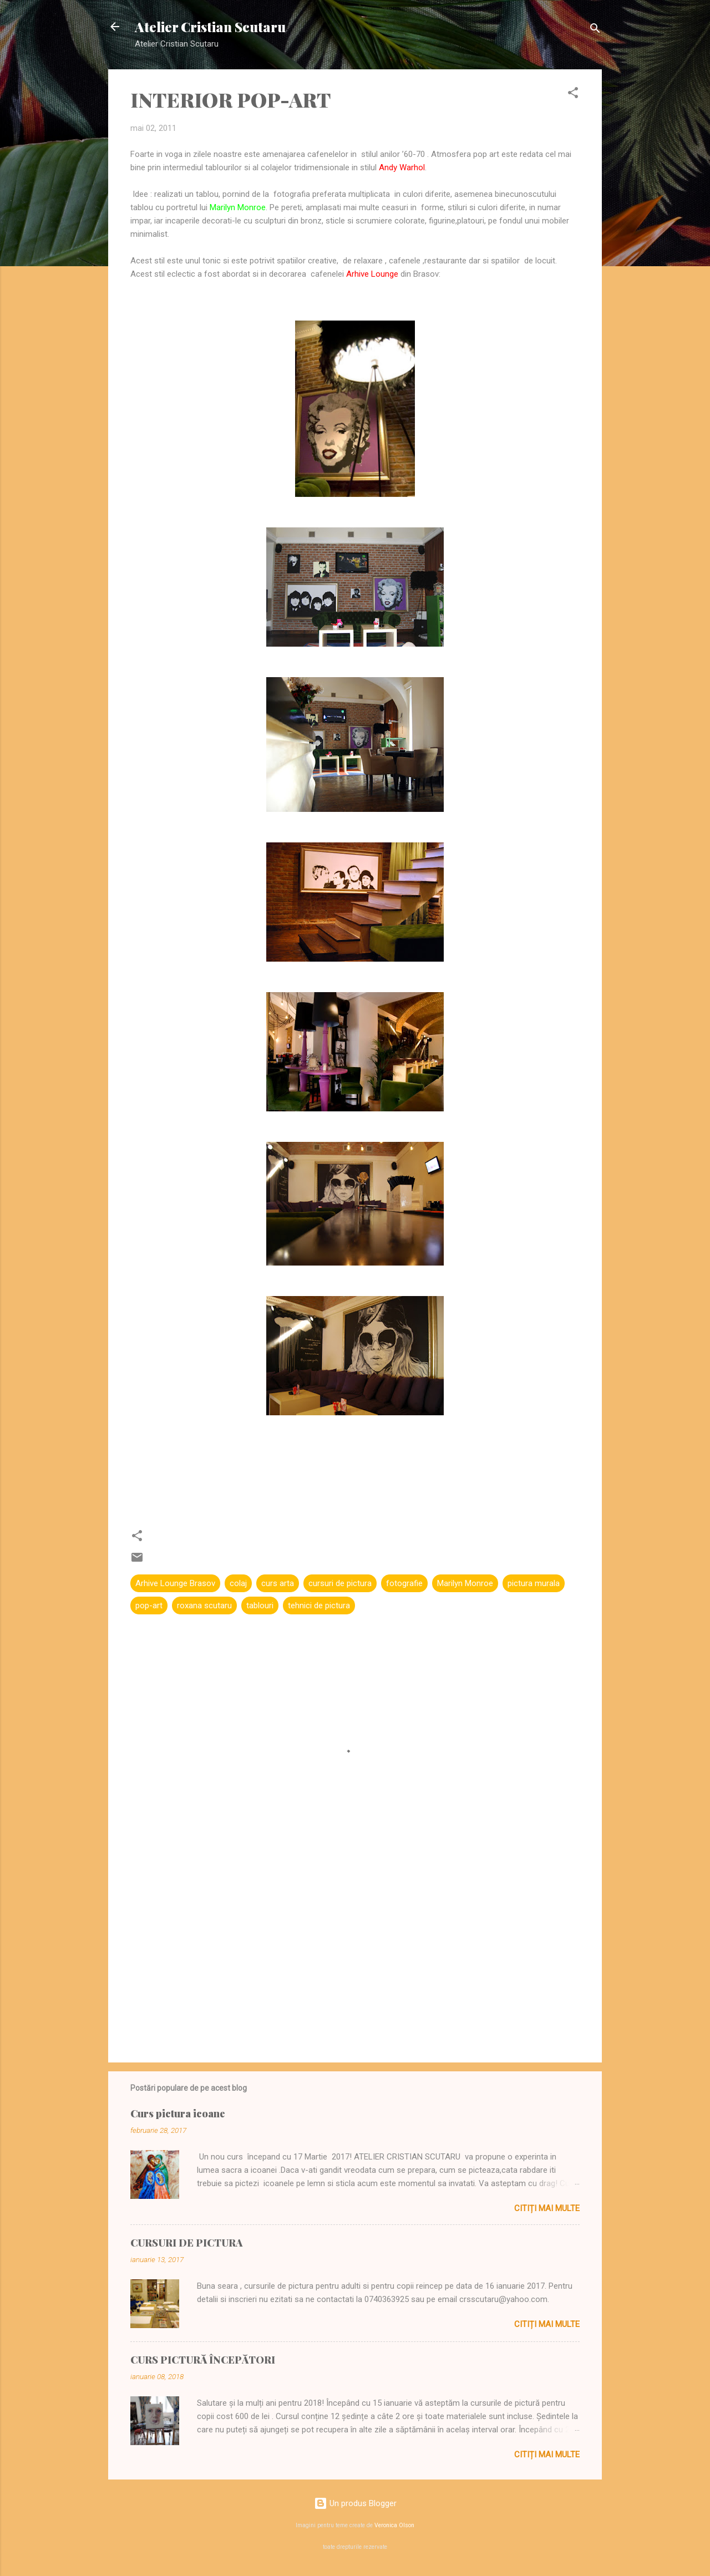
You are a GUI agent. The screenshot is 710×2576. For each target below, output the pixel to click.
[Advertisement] (355, 1959)
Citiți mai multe (547, 2208)
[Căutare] (595, 30)
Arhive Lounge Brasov (175, 1583)
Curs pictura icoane (177, 2113)
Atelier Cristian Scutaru (210, 26)
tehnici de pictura (319, 1605)
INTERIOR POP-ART (230, 99)
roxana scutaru (204, 1605)
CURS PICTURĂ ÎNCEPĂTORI (202, 2359)
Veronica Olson (394, 2525)
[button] (573, 94)
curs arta (277, 1583)
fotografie (404, 1583)
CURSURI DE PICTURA (186, 2242)
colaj (238, 1583)
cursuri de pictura (340, 1583)
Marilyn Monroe (465, 1583)
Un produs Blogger (355, 2503)
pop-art (149, 1605)
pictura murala (534, 1583)
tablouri (259, 1605)
